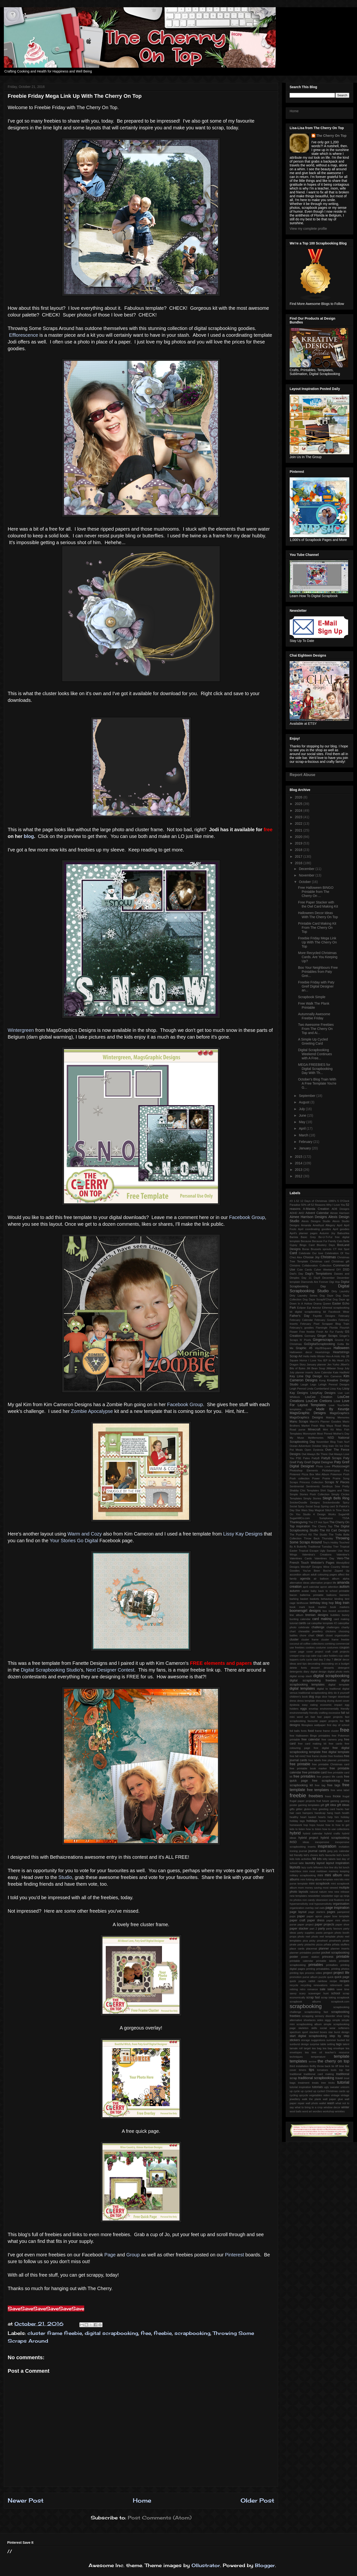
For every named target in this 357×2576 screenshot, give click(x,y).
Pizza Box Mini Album (315, 1474)
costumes (332, 1647)
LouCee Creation (318, 1397)
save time (343, 1989)
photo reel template (324, 1936)
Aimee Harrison (339, 1213)
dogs (318, 1696)
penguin (328, 1932)
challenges (332, 1627)
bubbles (335, 1615)
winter (345, 2107)
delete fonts (298, 1667)
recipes (344, 1981)
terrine (312, 2061)
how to (329, 1825)
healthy (294, 1817)
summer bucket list (337, 2040)
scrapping (308, 2016)
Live (340, 1392)
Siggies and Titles (338, 1490)
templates (298, 2061)
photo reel (304, 1936)
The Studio (320, 1534)
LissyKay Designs (323, 1393)
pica (305, 1940)
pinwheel (322, 1940)
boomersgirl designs (305, 1611)
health (345, 1813)
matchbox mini (299, 1871)
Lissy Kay (336, 1388)
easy (305, 1704)
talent (346, 2044)
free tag (320, 1785)
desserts (329, 1667)
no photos (296, 1899)
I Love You (315, 1360)
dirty (330, 1692)
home (322, 1820)
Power (316, 1478)
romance (312, 1989)
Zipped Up (342, 1570)
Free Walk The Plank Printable (313, 1005)
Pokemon (336, 1474)
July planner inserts (301, 1372)
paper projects (324, 1924)
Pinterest (234, 2254)
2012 (299, 1176)
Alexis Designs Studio (315, 1221)
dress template (306, 1700)
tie (333, 2066)
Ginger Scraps (327, 1335)
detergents (296, 1671)
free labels (314, 1760)
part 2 (313, 1928)
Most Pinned (324, 1433)
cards (302, 1623)
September (307, 1096)
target (307, 2048)
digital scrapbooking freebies (313, 1680)
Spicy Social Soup (309, 1506)
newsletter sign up (332, 1895)
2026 (299, 797)
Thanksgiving (298, 1522)
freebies (316, 1796)
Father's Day (299, 1316)
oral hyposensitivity (320, 1903)
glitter (299, 1809)
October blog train (323, 1445)
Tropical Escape (309, 1550)
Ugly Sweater (328, 1550)
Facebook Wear (339, 1311)
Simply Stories (312, 1498)
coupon (344, 1647)
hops (312, 1825)
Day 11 (307, 1277)
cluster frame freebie (54, 2333)
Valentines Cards (301, 1558)
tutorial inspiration (300, 2087)
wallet (322, 2103)
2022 (299, 823)
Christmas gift (340, 1261)
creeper (294, 1655)
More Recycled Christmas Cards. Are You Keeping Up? (318, 957)
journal (303, 1851)
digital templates (302, 1688)
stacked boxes (318, 2032)
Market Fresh (309, 1425)
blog (29, 836)
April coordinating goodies (314, 1229)
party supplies (305, 1932)
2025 (299, 804)
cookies (310, 1647)
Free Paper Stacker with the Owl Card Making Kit (318, 904)
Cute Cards (304, 1269)
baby (314, 1590)
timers (302, 2070)
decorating (314, 1663)
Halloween (341, 1348)
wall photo (312, 2103)
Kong (322, 1380)
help (329, 1817)
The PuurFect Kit (301, 1534)
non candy (308, 1899)
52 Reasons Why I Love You (328, 1204)
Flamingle (322, 1327)
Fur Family (336, 1331)
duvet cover (342, 1700)
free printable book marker (308, 1768)
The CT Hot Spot (318, 1522)
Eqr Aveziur (314, 1307)
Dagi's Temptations (318, 1273)
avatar (305, 1590)
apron (323, 1586)
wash (330, 2103)
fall (343, 1712)
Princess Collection (311, 1482)
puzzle (322, 1977)
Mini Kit (328, 1429)
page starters (316, 1912)
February (306, 1142)
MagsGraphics (339, 1413)
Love (337, 1401)
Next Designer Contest (110, 1670)
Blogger (265, 2565)
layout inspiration (337, 1863)
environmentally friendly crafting (309, 1712)
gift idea (330, 1805)
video (326, 2095)
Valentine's (342, 1554)
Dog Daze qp (341, 1299)
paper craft (297, 1920)
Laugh (304, 1384)
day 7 (329, 1659)
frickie (337, 1796)
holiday (345, 1817)
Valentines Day (324, 1558)
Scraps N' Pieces (337, 1482)
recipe (333, 1981)
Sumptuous (326, 1518)
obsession (322, 1899)
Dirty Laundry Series (303, 1295)
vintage (335, 2095)
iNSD (293, 1842)
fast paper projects (330, 1716)
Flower (294, 1331)
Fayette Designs (324, 1315)
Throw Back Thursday (318, 1538)
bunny (345, 1615)
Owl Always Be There (315, 1454)
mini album (333, 1875)
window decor (332, 2107)
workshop (328, 2111)
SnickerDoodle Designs (305, 1502)
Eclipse (301, 1307)
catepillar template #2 (324, 1623)
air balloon (321, 1578)
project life (341, 1973)
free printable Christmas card (330, 1764)
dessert (315, 1667)
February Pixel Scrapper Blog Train (324, 1323)
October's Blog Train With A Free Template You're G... (317, 1083)
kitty (325, 1859)
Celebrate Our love (311, 1253)
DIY (339, 1269)
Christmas (328, 1257)
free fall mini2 (298, 1756)
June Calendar (323, 1372)
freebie (163, 2333)
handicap (319, 1813)
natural (314, 1891)
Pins (346, 1470)
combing (330, 1643)
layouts (295, 1867)
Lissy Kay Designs (242, 1533)
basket (304, 1598)
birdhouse (302, 1602)
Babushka (343, 1233)
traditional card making (319, 2074)
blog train (342, 1603)
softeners (343, 2028)
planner (324, 1948)
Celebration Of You (337, 1253)
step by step (339, 2036)
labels (332, 1859)
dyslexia (294, 1704)
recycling (305, 1985)
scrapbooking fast (316, 2011)
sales (330, 1989)
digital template (338, 1684)
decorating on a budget (335, 1663)
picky (312, 1940)
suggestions (318, 2040)
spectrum (295, 2032)
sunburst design (299, 2044)
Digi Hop (334, 1281)
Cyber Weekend (324, 1269)
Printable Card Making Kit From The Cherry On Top (317, 928)
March (304, 1135)
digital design (318, 1671)
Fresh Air (322, 1331)
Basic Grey (308, 1237)
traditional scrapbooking (316, 2078)
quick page (341, 1977)
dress (293, 1700)
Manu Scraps (299, 1421)
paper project (306, 1924)
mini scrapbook (319, 1883)
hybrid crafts (332, 1833)
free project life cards (330, 1776)
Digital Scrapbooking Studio (50, 1670)
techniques (296, 2056)
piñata (327, 1944)
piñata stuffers (341, 1944)
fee (342, 1721)
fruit (319, 1800)
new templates (298, 1895)
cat (308, 1623)
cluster (294, 1639)
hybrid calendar (312, 1833)
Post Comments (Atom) (159, 2518)
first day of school (338, 1725)
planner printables (300, 1952)
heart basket (308, 1817)
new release (341, 1891)
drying (330, 1700)
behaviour (327, 1598)
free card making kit (312, 1743)
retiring (294, 1989)
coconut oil (296, 1643)
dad (315, 1659)
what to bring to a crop (308, 2107)
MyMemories (316, 1437)
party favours (334, 1928)
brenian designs (317, 1615)
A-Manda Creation (316, 1209)
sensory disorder (325, 2016)
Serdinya (327, 1486)
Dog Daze (326, 1295)
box (325, 1610)
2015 (299, 1157)
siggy (328, 2020)
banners (344, 1595)
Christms (295, 1265)
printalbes (332, 1964)
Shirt (323, 1490)
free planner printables (335, 1760)
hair (347, 1809)
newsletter (314, 1895)
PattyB (315, 1458)
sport (305, 2032)
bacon (293, 1595)
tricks (331, 2082)
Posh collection (300, 1478)
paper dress (315, 1920)
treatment (303, 2082)
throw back (323, 2066)
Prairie (326, 1478)
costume (321, 1647)
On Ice (339, 1445)
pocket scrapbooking (335, 1952)
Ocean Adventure (300, 1445)
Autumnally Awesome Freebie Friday (314, 1016)
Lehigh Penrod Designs (334, 1384)
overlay (309, 1907)
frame (318, 1730)
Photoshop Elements (304, 1470)
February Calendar (301, 1319)
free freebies (335, 1756)
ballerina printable (312, 1595)
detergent (343, 1667)
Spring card (328, 1506)
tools (334, 2070)
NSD (331, 1437)
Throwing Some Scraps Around (319, 1540)
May (302, 1122)
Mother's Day (341, 1433)
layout (321, 1863)
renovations (320, 1985)
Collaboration (310, 1265)
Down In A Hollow (301, 1303)
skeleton (304, 2028)
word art (307, 2111)
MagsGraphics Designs (306, 1417)
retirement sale (339, 1985)
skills (314, 2028)
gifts (292, 1809)
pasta (319, 1932)
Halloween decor (301, 1352)
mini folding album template (316, 1879)
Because (306, 1241)
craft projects (340, 1651)
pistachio (310, 1944)
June (303, 1115)
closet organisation (337, 1635)
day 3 (322, 1659)
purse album (310, 1977)
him (337, 1817)
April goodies (341, 1229)
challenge (318, 1627)
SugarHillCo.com (300, 1518)
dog (311, 1696)
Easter (336, 1303)
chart (293, 1631)
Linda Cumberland (318, 1388)
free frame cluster (316, 1756)
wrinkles (339, 2111)
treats (315, 2082)
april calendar (311, 1586)
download (343, 1696)
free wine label (340, 1790)
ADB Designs (340, 1208)
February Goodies (325, 1319)
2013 (299, 1170)
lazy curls (307, 1867)
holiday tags (297, 1820)
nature (323, 1891)
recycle (294, 1985)
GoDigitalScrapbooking (319, 1344)
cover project (314, 1651)
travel (339, 2078)
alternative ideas (299, 1582)
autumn (295, 1591)
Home (142, 2500)
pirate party (296, 1944)
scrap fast (313, 1997)
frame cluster (331, 1730)
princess (327, 1956)
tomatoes (322, 2070)
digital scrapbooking (111, 2333)
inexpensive (322, 1842)
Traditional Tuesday (320, 1546)
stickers (295, 2040)
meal (312, 1871)
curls (302, 1659)
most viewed (330, 1887)
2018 (299, 850)
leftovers (318, 1867)
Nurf (346, 1441)
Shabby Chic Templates (304, 1490)
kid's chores (311, 1855)
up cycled (306, 2091)
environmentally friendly (334, 1708)
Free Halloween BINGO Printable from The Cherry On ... (315, 892)
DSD (346, 1269)
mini (320, 1875)
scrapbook (343, 1997)
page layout (298, 1912)
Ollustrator (205, 2565)
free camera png (332, 1739)
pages (331, 1912)
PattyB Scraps (331, 1458)
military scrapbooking (303, 1875)
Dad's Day (296, 1273)
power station (310, 1956)
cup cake (311, 1655)
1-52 (296, 1200)
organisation (341, 1903)
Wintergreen (21, 1030)
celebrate (303, 1627)
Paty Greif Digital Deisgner (315, 1462)
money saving (313, 1887)
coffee (307, 1643)
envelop (313, 1708)
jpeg (329, 1851)
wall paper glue (333, 2099)
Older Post (257, 2500)
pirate (346, 1940)
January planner (316, 1364)
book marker (317, 1607)
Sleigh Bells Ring (336, 1498)
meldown (322, 1871)
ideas (306, 1842)
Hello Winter (317, 1356)
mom (301, 1887)
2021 (299, 830)
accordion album (300, 1574)
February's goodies (302, 1327)
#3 (291, 1200)
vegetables (315, 2095)
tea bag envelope (333, 2048)
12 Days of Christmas (313, 1200)
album (335, 1578)
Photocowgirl (340, 1466)
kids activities (303, 1859)
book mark (297, 1607)
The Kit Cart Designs (334, 1530)
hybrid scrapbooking (335, 1837)
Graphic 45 (304, 1348)
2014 (299, 1163)
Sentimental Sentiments (305, 1486)
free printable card (314, 1772)
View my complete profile (308, 229)
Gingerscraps (323, 1340)
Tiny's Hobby (330, 1542)
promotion (296, 1977)
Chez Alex (296, 1257)
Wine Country (331, 1566)
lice (326, 1867)
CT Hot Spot (341, 1249)
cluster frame (310, 1639)
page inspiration (337, 1908)
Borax (305, 1249)
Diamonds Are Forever (314, 1281)
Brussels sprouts (321, 1249)
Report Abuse (302, 774)
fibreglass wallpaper (313, 1725)
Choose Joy (311, 1257)
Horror (303, 1360)
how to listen (313, 1829)
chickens (330, 1631)
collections (317, 1643)
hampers (307, 1813)
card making (322, 1619)
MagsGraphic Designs (308, 1413)
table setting (327, 2044)
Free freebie (307, 1331)
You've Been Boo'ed (317, 1570)
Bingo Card (307, 1245)
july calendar (341, 1851)
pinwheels (335, 1940)
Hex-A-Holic (333, 1356)
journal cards (317, 1851)
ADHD (293, 1213)
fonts (304, 1730)
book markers (339, 1607)
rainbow (322, 1981)
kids (292, 1859)
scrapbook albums (305, 2001)
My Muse (297, 1437)
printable (342, 1956)
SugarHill (343, 1514)
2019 (299, 843)
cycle (309, 1659)
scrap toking (328, 1997)
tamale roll (296, 2048)
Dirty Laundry (340, 1291)
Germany (309, 1335)
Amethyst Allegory (324, 1225)
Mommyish (309, 1433)
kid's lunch (343, 1855)
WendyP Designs (311, 1566)
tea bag (316, 2048)
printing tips (297, 1972)
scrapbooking (192, 2333)
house (320, 1825)
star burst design (338, 2032)
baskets (314, 1598)
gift (322, 1805)
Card (293, 1253)
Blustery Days (326, 1245)
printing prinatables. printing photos (327, 1968)
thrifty (313, 2066)
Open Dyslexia (314, 1449)
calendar (305, 1619)
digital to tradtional (329, 1688)
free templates (318, 1790)
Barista (294, 1237)
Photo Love (323, 1466)
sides (320, 2020)
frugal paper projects (302, 1800)
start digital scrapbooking (308, 2036)
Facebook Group (247, 1217)
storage (305, 2040)
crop (302, 1655)
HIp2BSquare (323, 1348)
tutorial (343, 2082)
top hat (344, 2070)
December (307, 869)
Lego (313, 1384)
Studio (65, 1877)
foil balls (295, 1730)
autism (344, 1586)
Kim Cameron (333, 1376)
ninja (346, 1895)
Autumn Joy (327, 1233)
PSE (298, 1458)
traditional (295, 2074)
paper (301, 1916)
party (321, 1928)
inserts (312, 1846)
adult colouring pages (324, 1574)
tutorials (317, 2087)
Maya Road (333, 1425)
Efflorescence (23, 335)
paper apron (314, 1916)
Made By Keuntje (332, 1409)
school (335, 1993)
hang (330, 1813)
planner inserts (340, 1948)
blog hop (328, 1603)
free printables (304, 1776)
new (330, 1891)
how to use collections (335, 1829)
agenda (305, 1578)
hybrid (295, 1833)
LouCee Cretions (319, 1401)
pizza (319, 1944)
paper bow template (336, 1916)
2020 (299, 837)
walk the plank (311, 2099)
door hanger (329, 1696)
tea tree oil (313, 2052)
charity (345, 1627)
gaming (334, 1800)
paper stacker (299, 1928)
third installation (299, 2066)
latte (301, 1863)
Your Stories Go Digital (74, 1540)
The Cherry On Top (331, 136)
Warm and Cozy (84, 1533)
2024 (299, 810)
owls (322, 1907)
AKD (301, 1213)
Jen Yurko (333, 1364)
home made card (338, 1820)
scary (302, 1993)
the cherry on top (333, 2061)
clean (320, 1635)
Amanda (306, 1225)
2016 (299, 863)
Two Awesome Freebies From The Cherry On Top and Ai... (316, 1029)
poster (294, 1956)
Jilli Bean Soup (315, 1368)
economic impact (331, 1704)
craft (328, 1651)
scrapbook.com (340, 2001)
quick (330, 1977)
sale (322, 1989)
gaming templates (308, 1805)
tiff (336, 2066)
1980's (332, 1200)
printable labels (326, 1960)
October (305, 882)
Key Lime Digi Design (306, 1376)
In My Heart (336, 1360)
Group (133, 2254)
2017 (299, 856)
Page (110, 2254)
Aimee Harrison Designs (308, 1217)
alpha (346, 1578)
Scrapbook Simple (311, 997)
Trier (336, 1546)
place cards (297, 1948)
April (302, 1128)
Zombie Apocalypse (92, 1411)
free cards (335, 1743)
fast (313, 1716)
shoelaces (309, 2020)
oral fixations (336, 1899)
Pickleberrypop (331, 1470)
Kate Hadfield (341, 1372)
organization (297, 1907)
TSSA (345, 1518)
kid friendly (296, 1855)
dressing (321, 1700)
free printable (300, 1764)
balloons (331, 1595)
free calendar (310, 1739)
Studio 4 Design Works (319, 1514)
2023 (299, 817)
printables (315, 1965)
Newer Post (26, 2500)
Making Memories (337, 1417)
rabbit (311, 1981)
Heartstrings (322, 1352)
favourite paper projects (322, 1721)
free (146, 2333)
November (307, 875)
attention (333, 1586)
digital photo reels (338, 1671)
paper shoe (343, 1924)
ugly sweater (331, 2087)
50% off (305, 1204)
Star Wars (301, 1510)
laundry (310, 1863)
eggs (303, 1708)
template (341, 2056)
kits (319, 1859)
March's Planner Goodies (325, 1421)
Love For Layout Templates (319, 1403)
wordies (317, 2111)
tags (339, 2044)
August (304, 1102)
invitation (344, 1846)
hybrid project (308, 1837)
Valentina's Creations (317, 1554)
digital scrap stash (301, 1676)
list (340, 1867)
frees (328, 1796)
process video (313, 1972)
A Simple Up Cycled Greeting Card (313, 1041)
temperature (318, 2056)
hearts (321, 1817)
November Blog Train (329, 1441)
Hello (306, 1356)
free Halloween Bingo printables (310, 1735)
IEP (325, 1360)
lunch (346, 1867)
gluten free (310, 1809)
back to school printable (333, 1590)
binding (338, 1598)
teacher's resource (337, 2052)
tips (311, 2070)
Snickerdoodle (331, 1502)
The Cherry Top (322, 1526)
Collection (325, 1265)
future (325, 1800)
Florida (334, 1327)
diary (306, 1671)
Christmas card (320, 1261)
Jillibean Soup (334, 1368)
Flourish (344, 1327)
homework (296, 1825)
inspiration (327, 1846)
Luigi (309, 1409)
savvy (293, 1993)
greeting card (327, 1809)
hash (337, 1813)
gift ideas (343, 1805)
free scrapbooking (326, 1780)
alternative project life (323, 1582)
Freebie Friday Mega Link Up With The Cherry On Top (317, 942)
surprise (314, 2044)
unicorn (344, 2087)
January (305, 1148)
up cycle (295, 2091)
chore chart (307, 1635)
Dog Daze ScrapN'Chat (317, 1299)
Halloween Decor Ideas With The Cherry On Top (318, 915)
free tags (333, 1785)
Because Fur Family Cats (327, 1241)
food (311, 1731)
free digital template (335, 1752)
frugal (346, 1796)
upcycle (303, 2095)
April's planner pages (304, 1233)
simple (336, 2020)
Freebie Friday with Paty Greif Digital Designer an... (316, 986)
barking (294, 1598)
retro (302, 1989)
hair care (295, 1813)
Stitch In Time (333, 1510)
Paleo (306, 1458)
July (302, 1109)
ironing (294, 1851)
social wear (328, 2028)
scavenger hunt (318, 1993)
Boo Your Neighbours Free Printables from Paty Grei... (318, 972)
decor (338, 1659)
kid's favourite (327, 1855)
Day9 (317, 1277)
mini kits (339, 1879)
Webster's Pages (323, 1562)
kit (314, 1859)
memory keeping (339, 1871)
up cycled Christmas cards (329, 2091)
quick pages (298, 1981)
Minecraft (314, 1429)
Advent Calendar (317, 1213)
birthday (315, 1603)
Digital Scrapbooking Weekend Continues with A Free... (315, 1054)
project (327, 1973)
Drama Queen (322, 1303)
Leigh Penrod (298, 1388)
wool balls (295, 2111)
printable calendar (301, 1960)
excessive (334, 1712)
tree (323, 2082)
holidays (312, 1821)
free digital (321, 1747)
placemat (311, 1948)
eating (314, 1704)
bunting (294, 1619)
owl (316, 1907)
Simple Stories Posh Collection (310, 1494)
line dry (333, 1867)
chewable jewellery (310, 1631)
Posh (346, 1474)
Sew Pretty (342, 1486)
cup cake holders (327, 1655)
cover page (297, 1651)
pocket (316, 1952)
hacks (339, 1809)
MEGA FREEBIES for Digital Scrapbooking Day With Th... (315, 1069)
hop (306, 1825)
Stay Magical (316, 1510)
